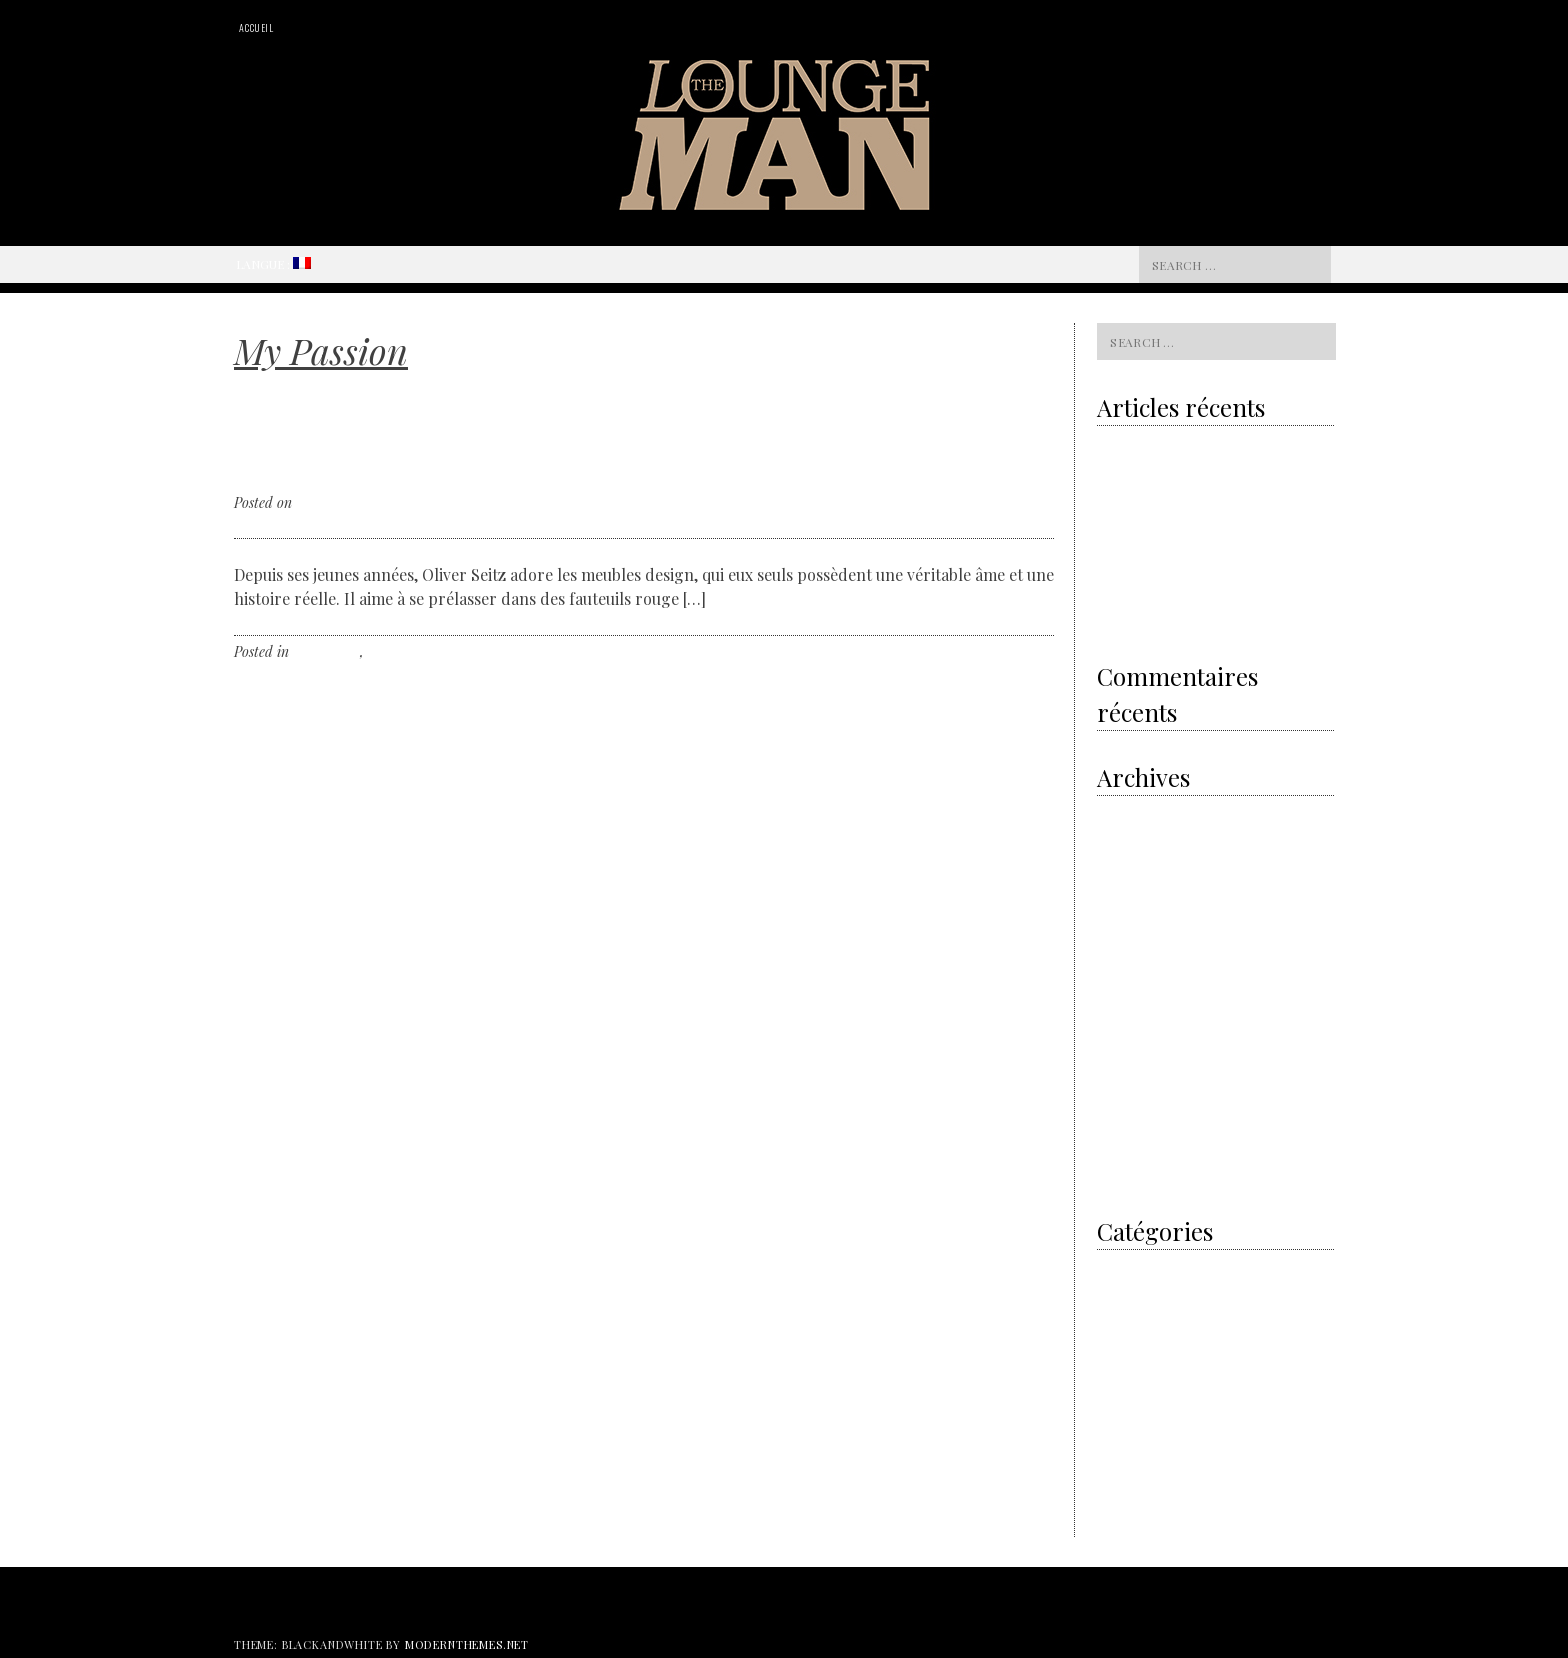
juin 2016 (1122, 1176)
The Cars (1122, 1396)
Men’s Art (1123, 1292)
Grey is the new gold (1166, 490)
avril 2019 (1124, 890)
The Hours (1126, 1474)
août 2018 (1123, 942)
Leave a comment (485, 651)
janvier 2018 (1132, 1020)
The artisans (1132, 1370)
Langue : (273, 264)
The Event (1125, 1448)
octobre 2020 (1133, 812)
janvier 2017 (1131, 1150)
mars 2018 (1125, 994)
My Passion (326, 651)
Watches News (1136, 1500)
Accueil (256, 27)
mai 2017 (1121, 1072)
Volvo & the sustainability (1168, 449)
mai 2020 (1123, 838)
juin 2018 (1122, 968)
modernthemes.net (467, 1644)
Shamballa (1168, 613)
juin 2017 (1122, 1046)
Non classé (399, 651)
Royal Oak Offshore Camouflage (1185, 572)
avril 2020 (1126, 864)
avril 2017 (1124, 1098)
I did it (1115, 1266)
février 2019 (1130, 916)
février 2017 (1130, 1124)
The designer (1133, 1422)
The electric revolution (1160, 531)
